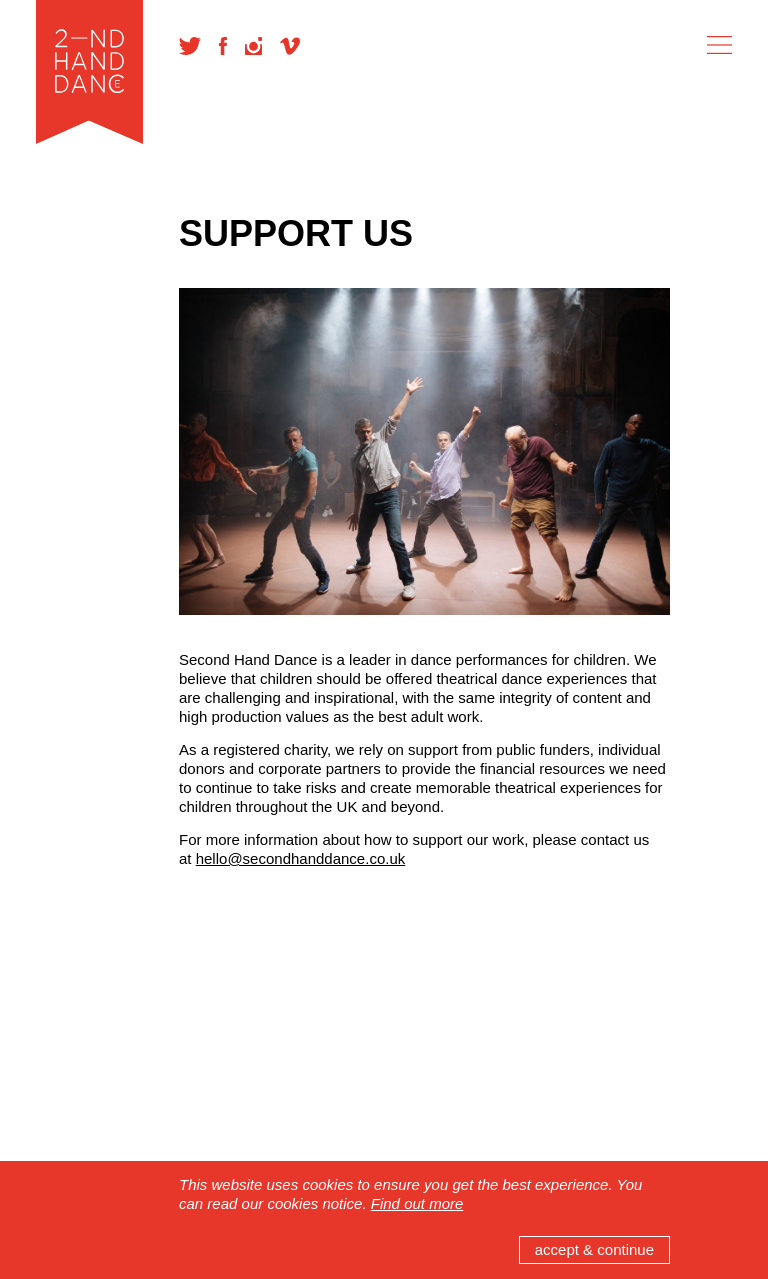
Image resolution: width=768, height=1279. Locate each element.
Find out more (417, 1203)
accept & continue (594, 1249)
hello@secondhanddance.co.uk (301, 858)
